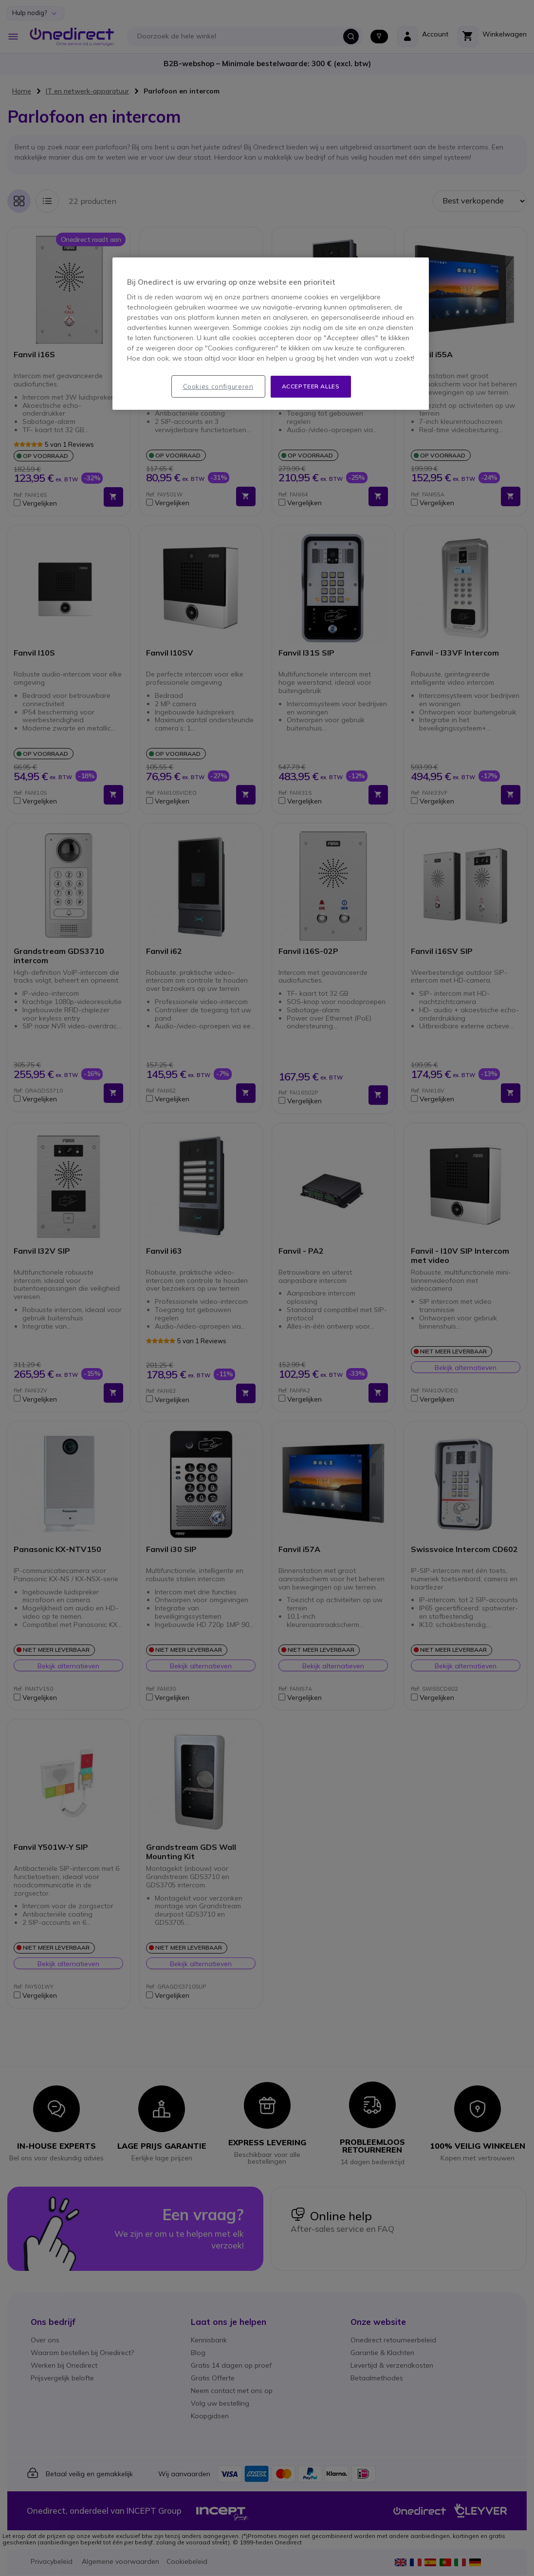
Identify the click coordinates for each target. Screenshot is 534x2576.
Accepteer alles (311, 386)
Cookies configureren (218, 386)
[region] (270, 333)
